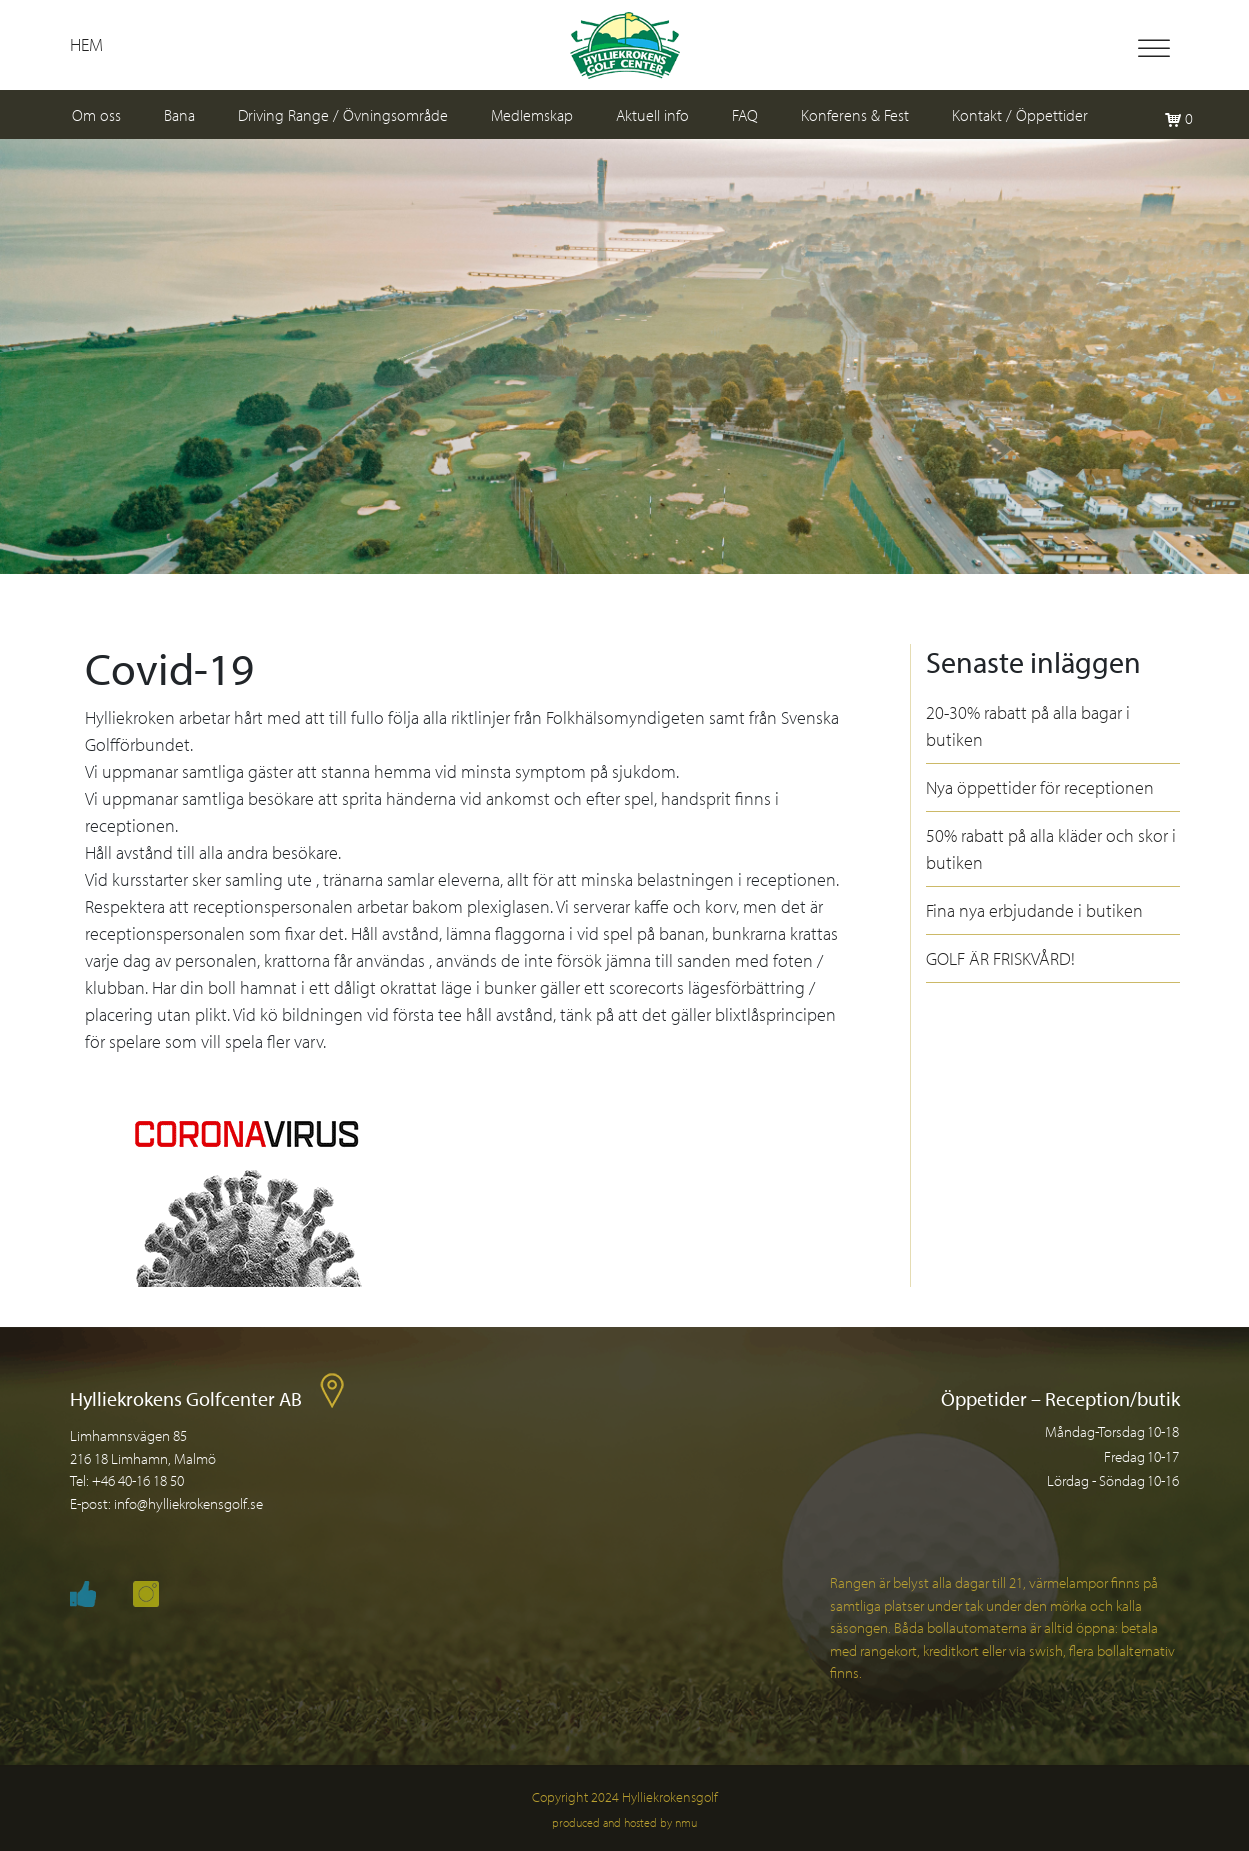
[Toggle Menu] (1154, 48)
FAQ (745, 115)
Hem (86, 44)
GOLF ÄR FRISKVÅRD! (1000, 958)
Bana (179, 115)
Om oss (96, 115)
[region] (624, 356)
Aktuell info (652, 115)
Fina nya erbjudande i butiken (1034, 910)
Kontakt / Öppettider (1020, 115)
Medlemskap (532, 115)
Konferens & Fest (855, 115)
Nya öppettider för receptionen (1040, 787)
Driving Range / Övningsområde (343, 115)
